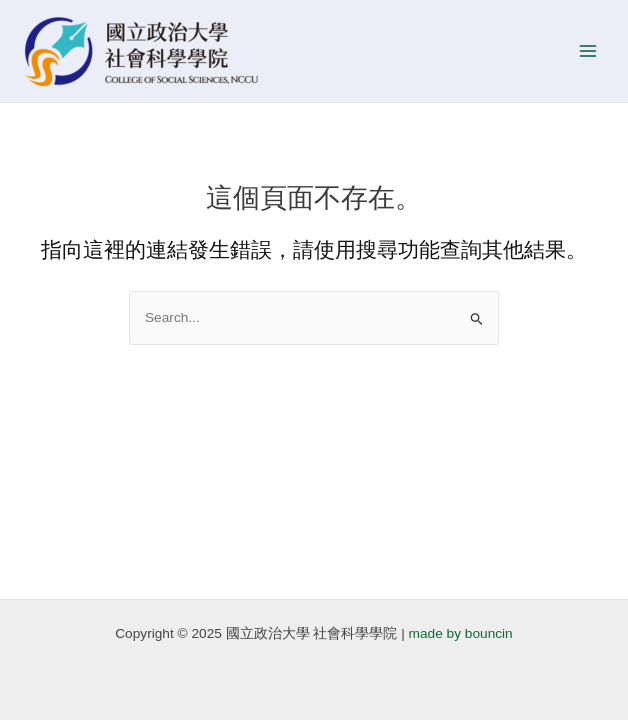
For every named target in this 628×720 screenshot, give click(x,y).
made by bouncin (461, 633)
